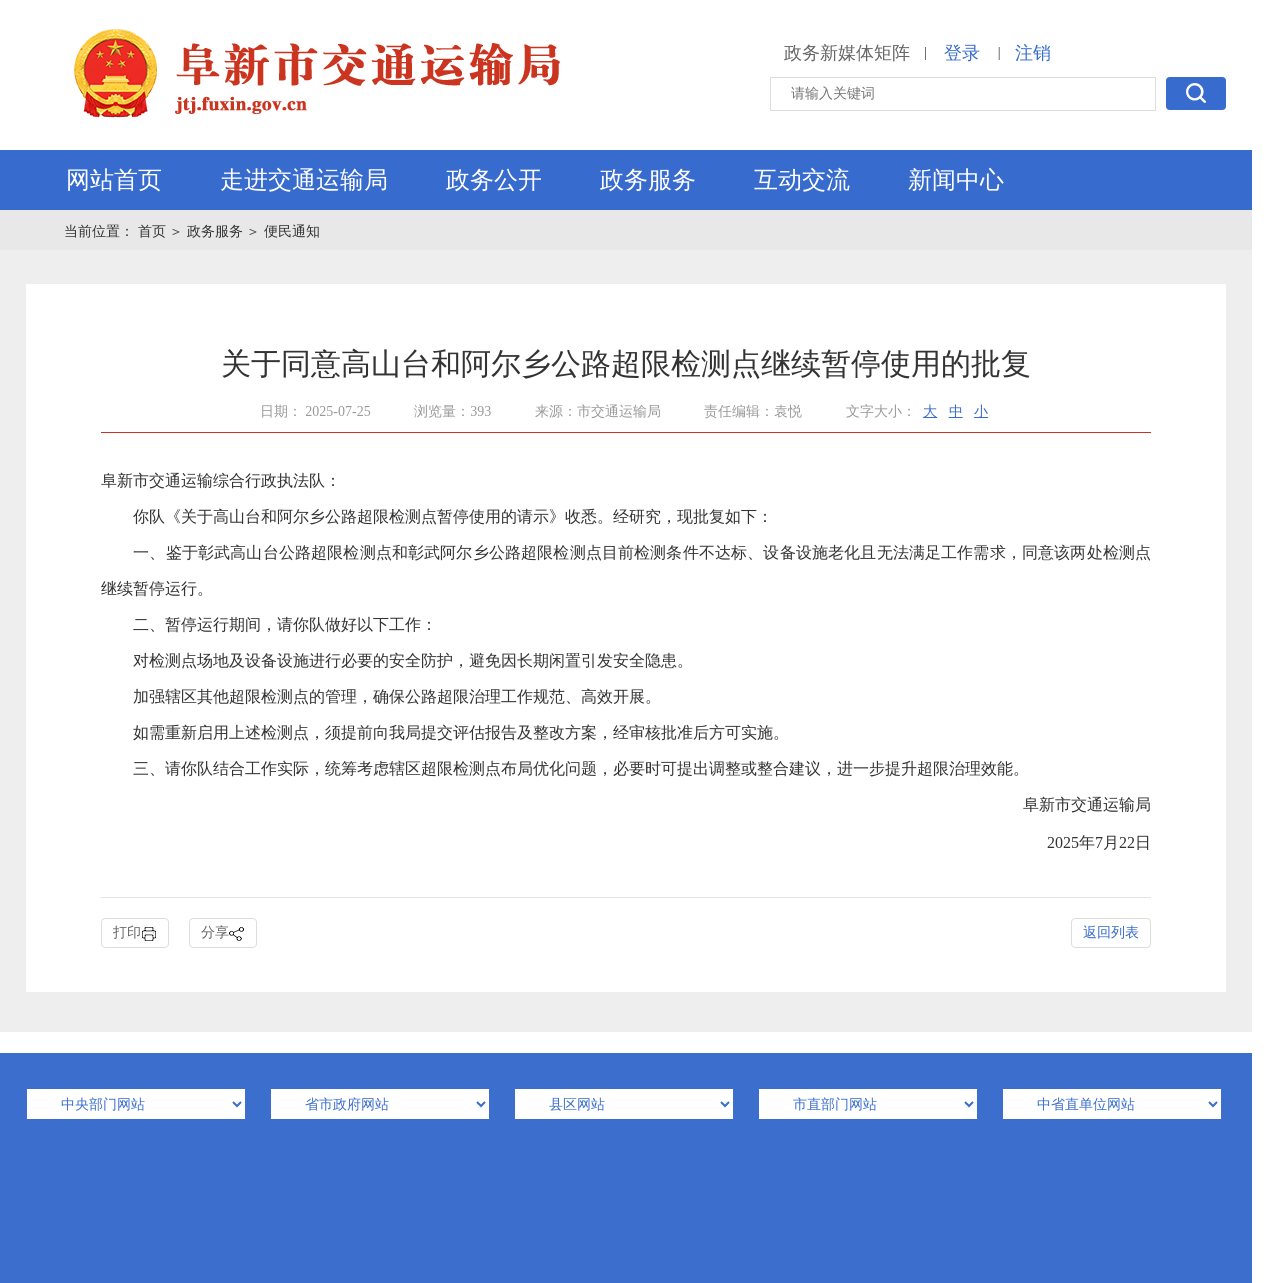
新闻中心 (956, 180)
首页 (154, 231)
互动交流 (802, 180)
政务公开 (494, 180)
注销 (1033, 53)
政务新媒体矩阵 (847, 53)
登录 (962, 53)
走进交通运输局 (304, 180)
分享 (223, 933)
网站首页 (114, 180)
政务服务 (648, 180)
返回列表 (1111, 932)
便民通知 (292, 231)
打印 (135, 933)
